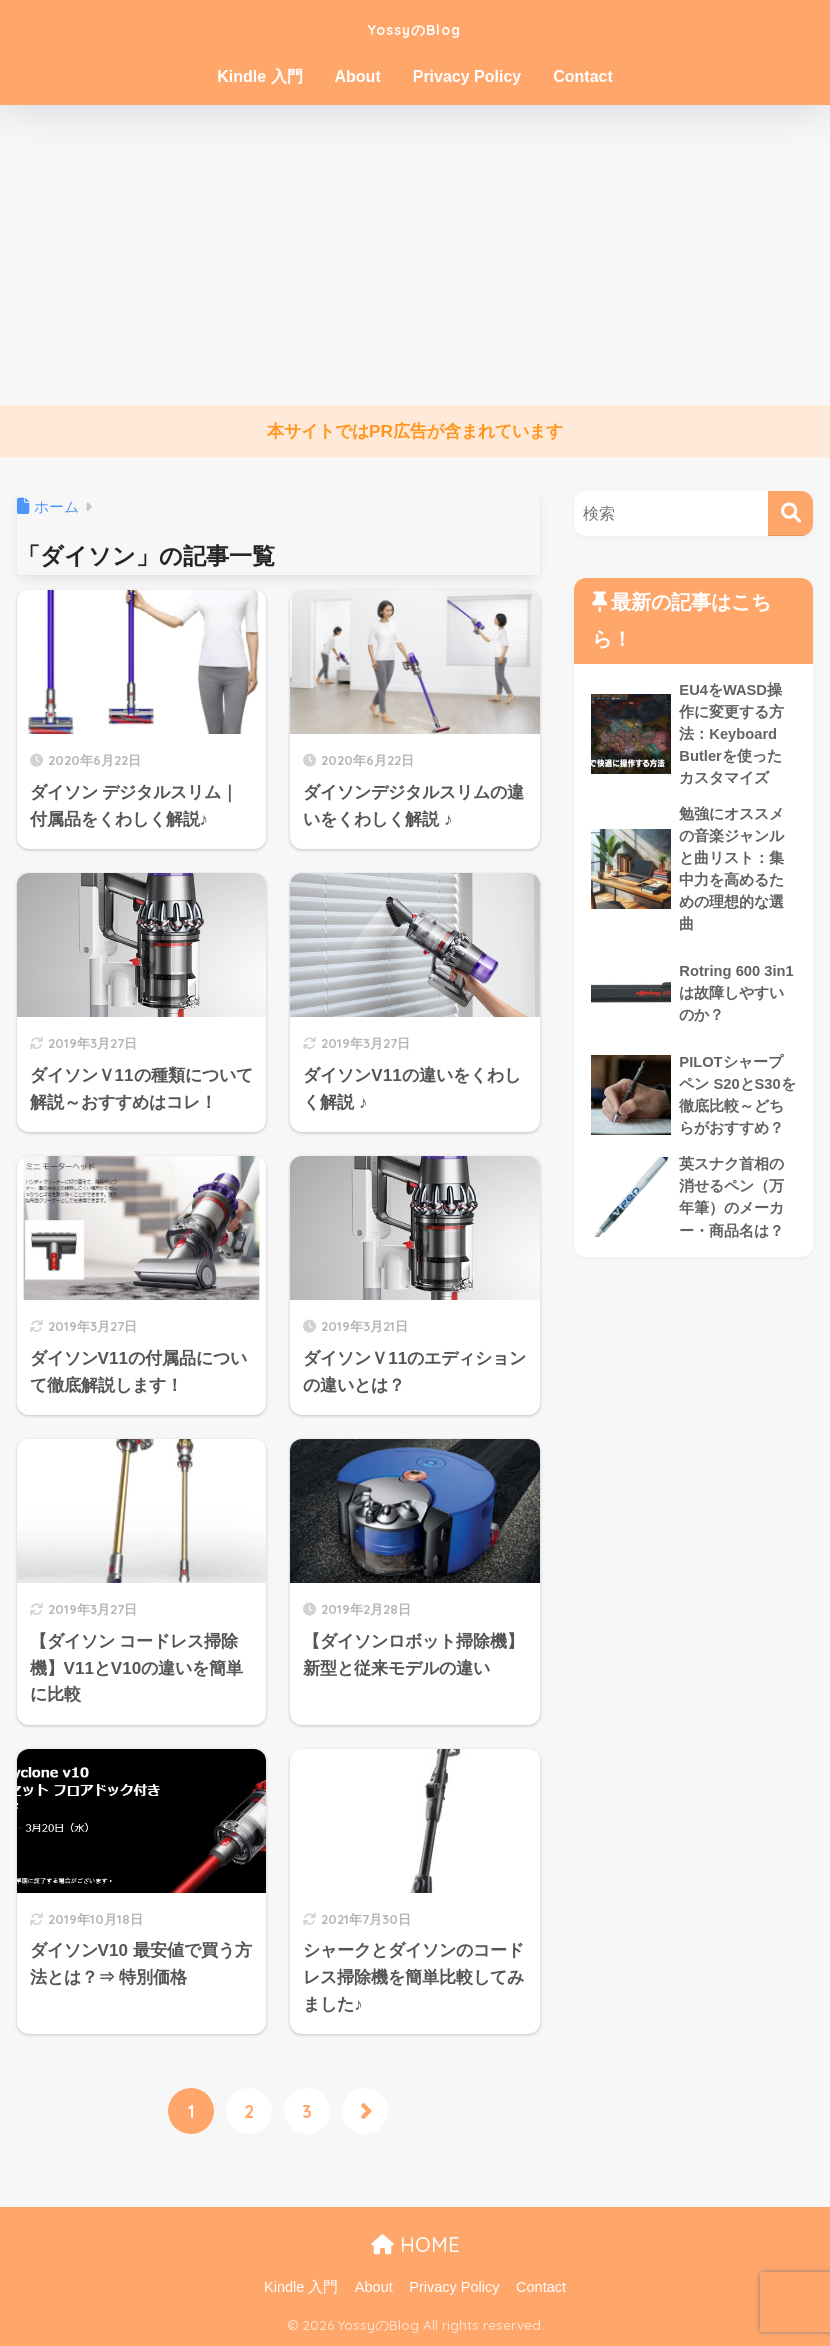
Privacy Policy (467, 76)
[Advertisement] (415, 255)
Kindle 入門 (259, 76)
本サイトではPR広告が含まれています (415, 431)
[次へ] (365, 2112)
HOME (415, 2245)
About (358, 76)
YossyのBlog (414, 26)
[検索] (790, 513)
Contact (583, 76)
